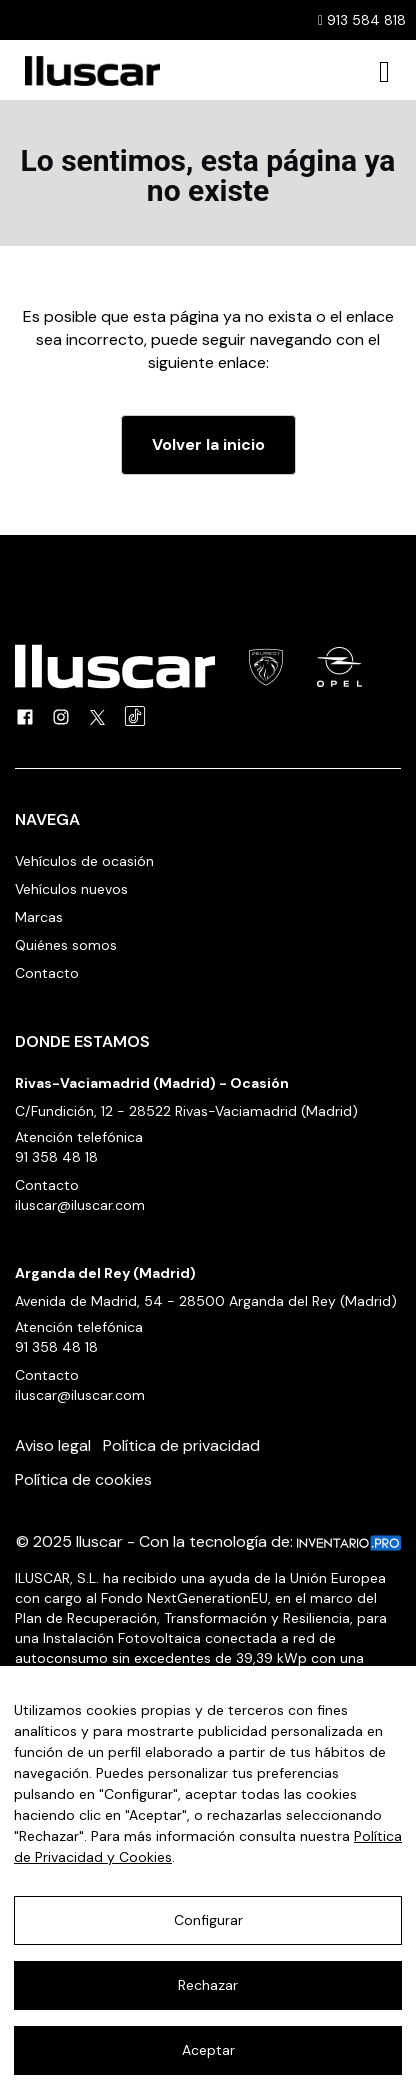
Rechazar (208, 1985)
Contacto (47, 973)
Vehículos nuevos (71, 889)
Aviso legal (53, 1445)
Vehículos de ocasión (84, 861)
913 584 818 (362, 20)
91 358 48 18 (56, 1157)
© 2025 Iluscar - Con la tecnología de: (208, 1541)
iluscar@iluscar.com (80, 1205)
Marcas (39, 917)
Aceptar (208, 2050)
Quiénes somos (66, 945)
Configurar (208, 1920)
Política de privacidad (181, 1445)
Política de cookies (83, 1479)
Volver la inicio (208, 444)
